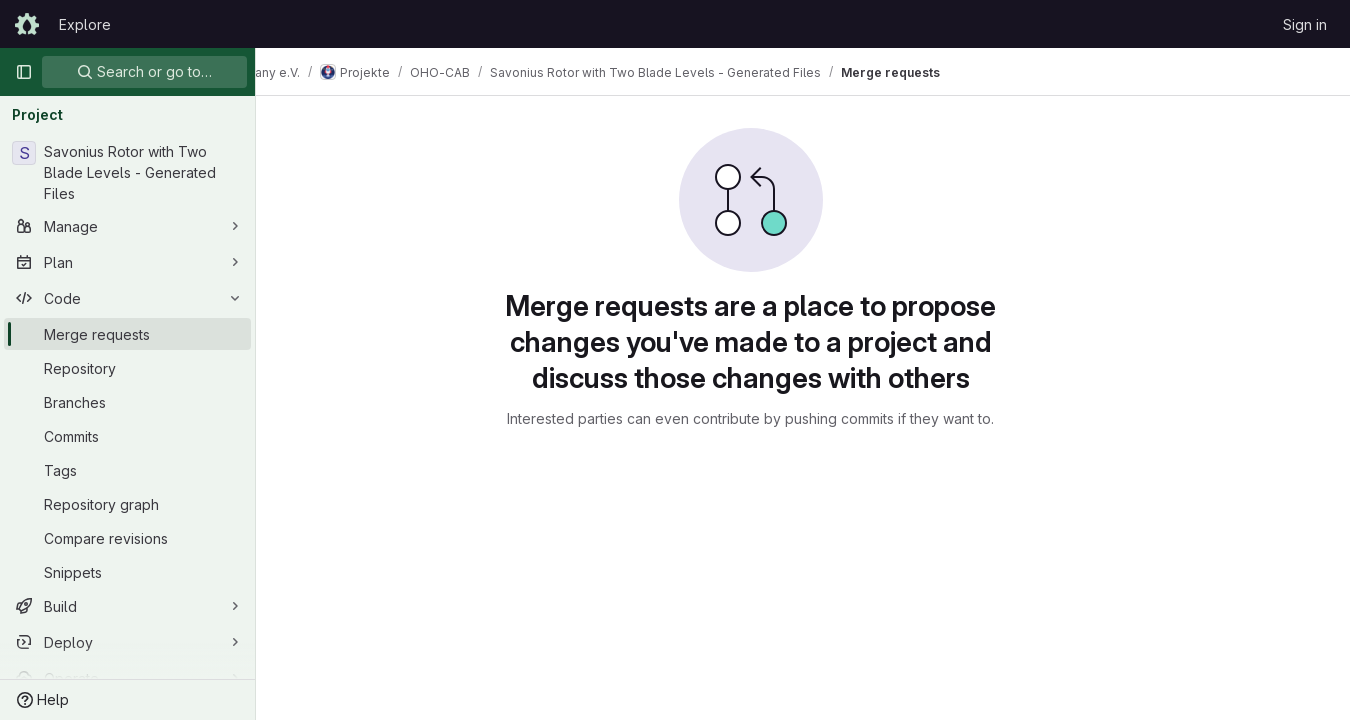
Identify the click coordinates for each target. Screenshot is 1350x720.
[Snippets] (127, 572)
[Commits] (127, 436)
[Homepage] (27, 24)
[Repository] (127, 368)
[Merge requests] (127, 334)
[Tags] (127, 470)
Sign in (1305, 24)
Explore (85, 24)
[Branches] (127, 402)
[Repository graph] (127, 504)
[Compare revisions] (127, 538)
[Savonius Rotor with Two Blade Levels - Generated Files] (127, 172)
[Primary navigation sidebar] (24, 72)
